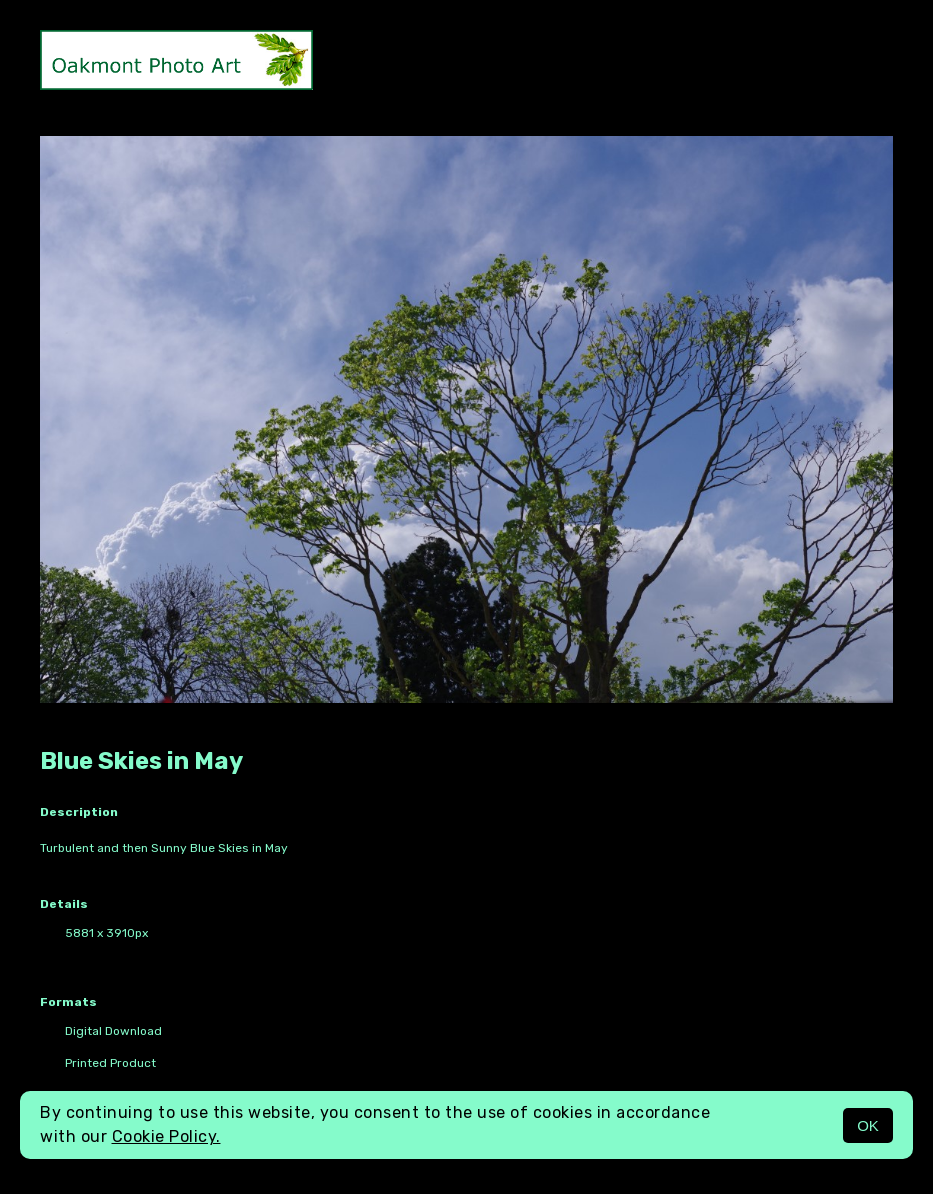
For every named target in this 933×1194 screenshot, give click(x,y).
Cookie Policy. (166, 1136)
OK (868, 1125)
